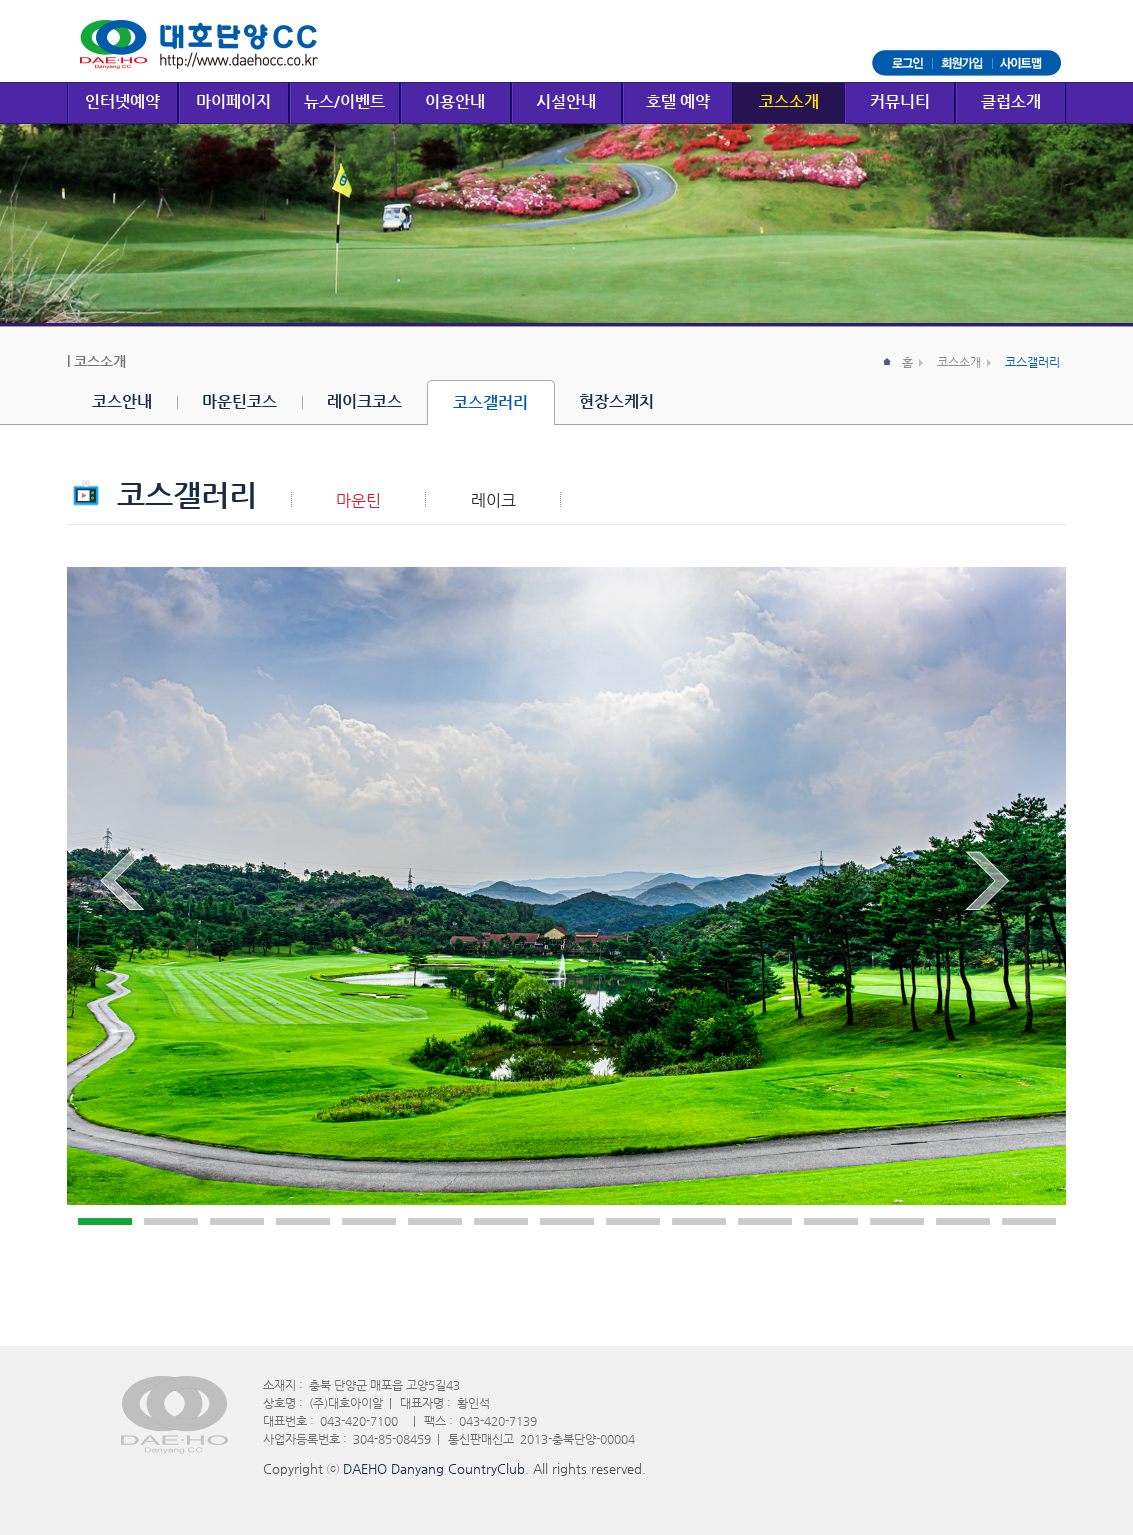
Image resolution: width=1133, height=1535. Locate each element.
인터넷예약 (122, 101)
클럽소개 (1011, 101)
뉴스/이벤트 (344, 101)
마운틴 (358, 501)
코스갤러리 (490, 402)
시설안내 (566, 101)
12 (831, 1221)
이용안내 (455, 101)
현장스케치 (616, 401)
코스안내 (122, 401)
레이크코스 (364, 401)
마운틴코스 (239, 401)
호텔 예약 (678, 101)
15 (1029, 1221)
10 (699, 1221)
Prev (134, 885)
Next (999, 885)
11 (765, 1221)
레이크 (493, 501)
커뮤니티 (900, 101)
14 (963, 1221)
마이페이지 (233, 101)
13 (897, 1221)
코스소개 (789, 101)
